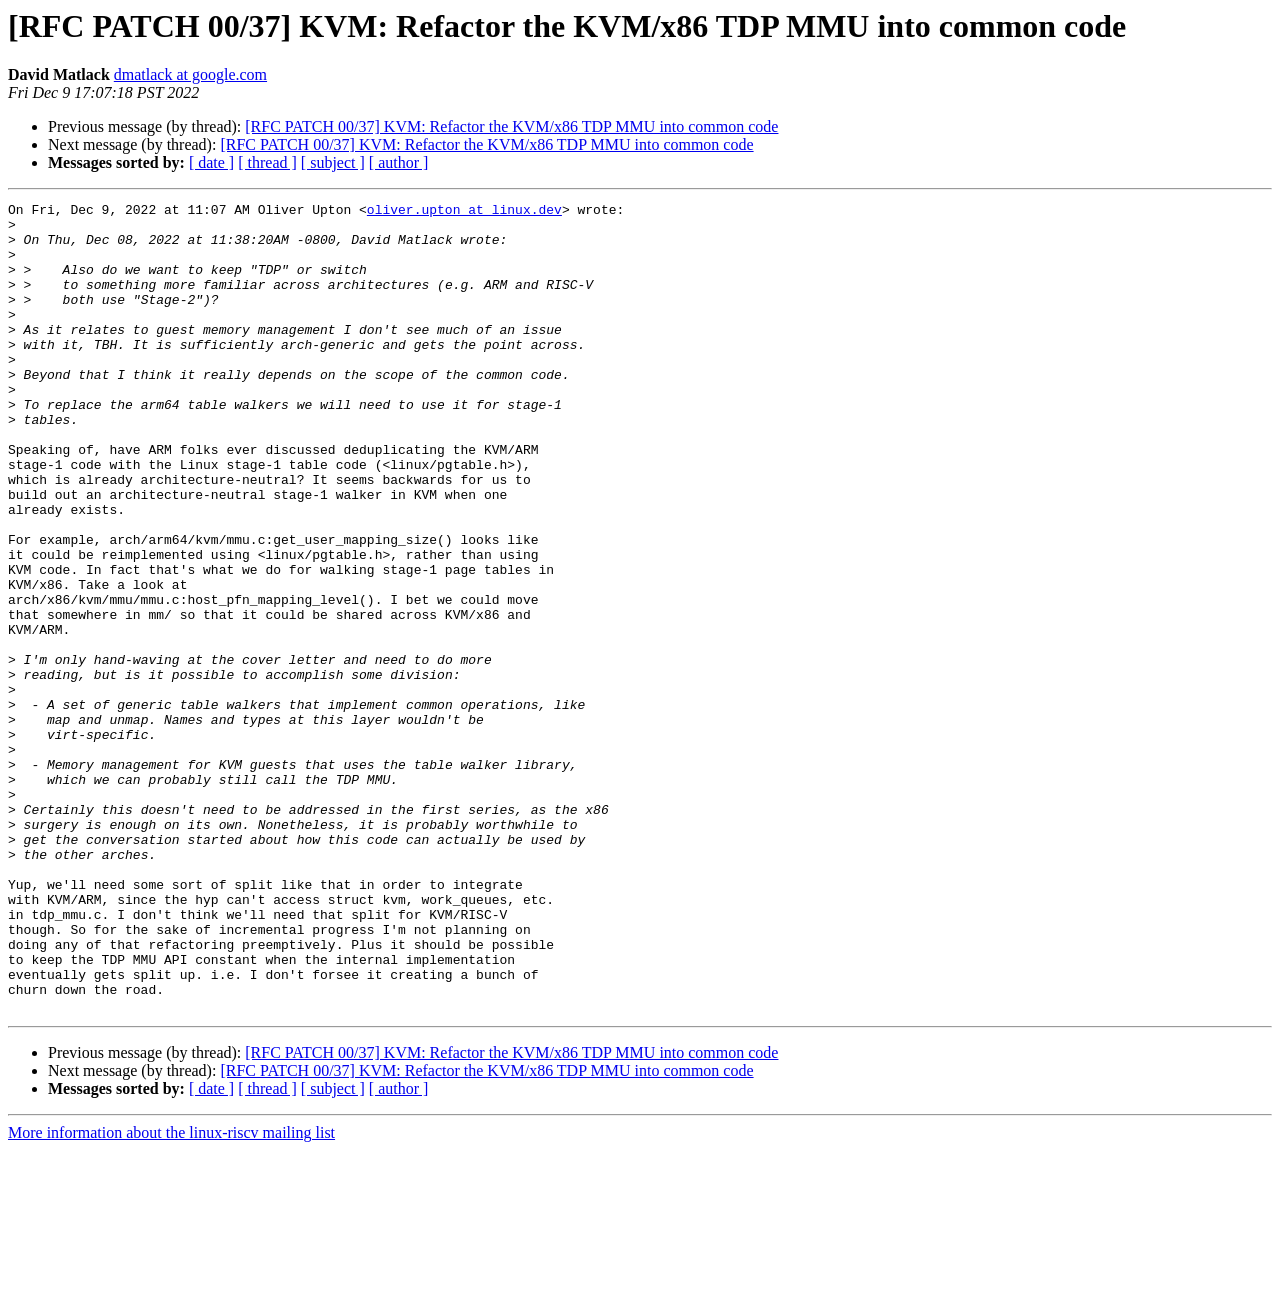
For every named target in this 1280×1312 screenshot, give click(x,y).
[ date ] (211, 162)
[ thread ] (267, 162)
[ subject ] (333, 162)
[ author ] (399, 162)
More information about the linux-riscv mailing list (171, 1294)
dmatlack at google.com (190, 74)
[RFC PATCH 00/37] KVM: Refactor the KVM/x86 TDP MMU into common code (511, 126)
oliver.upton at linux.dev (464, 212)
